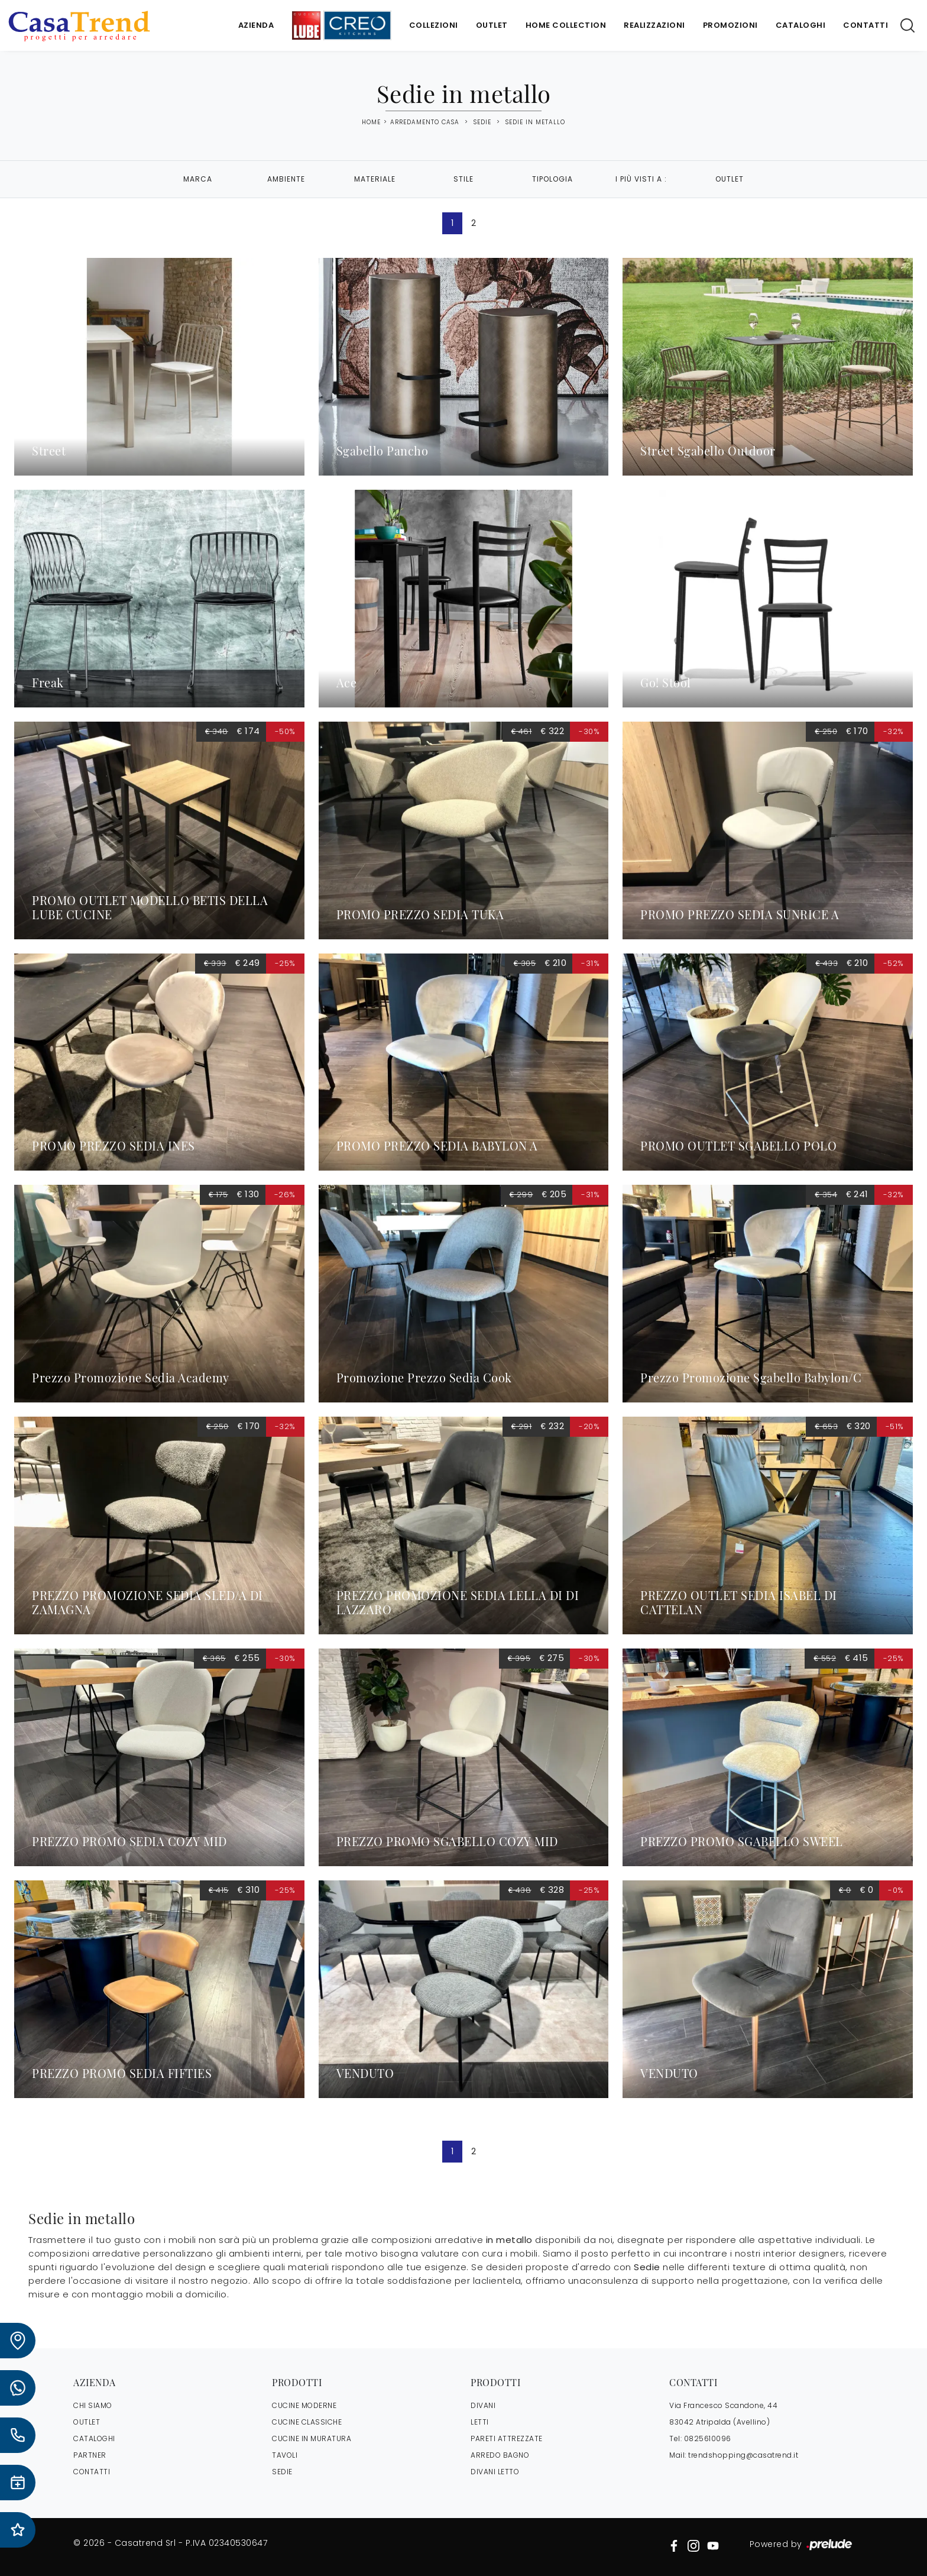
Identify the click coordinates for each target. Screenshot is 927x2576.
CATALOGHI (94, 2438)
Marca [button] (197, 179)
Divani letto (495, 2472)
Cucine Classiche (307, 2422)
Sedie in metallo (535, 122)
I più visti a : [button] (641, 179)
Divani (483, 2405)
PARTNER (89, 2455)
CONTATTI (91, 2472)
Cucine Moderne (304, 2405)
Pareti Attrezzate (507, 2438)
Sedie (482, 122)
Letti (480, 2422)
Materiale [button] (375, 179)
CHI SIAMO (92, 2405)
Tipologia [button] (552, 179)
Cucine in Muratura (311, 2438)
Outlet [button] (729, 179)
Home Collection (566, 25)
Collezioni (433, 25)
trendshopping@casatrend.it (743, 2455)
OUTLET (86, 2422)
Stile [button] (463, 179)
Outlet (492, 25)
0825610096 (707, 2438)
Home (371, 122)
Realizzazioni (654, 25)
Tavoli (284, 2455)
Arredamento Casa (424, 122)
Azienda (256, 25)
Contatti (865, 25)
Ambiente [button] (286, 179)
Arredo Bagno (500, 2455)
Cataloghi (801, 25)
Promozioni (730, 25)
